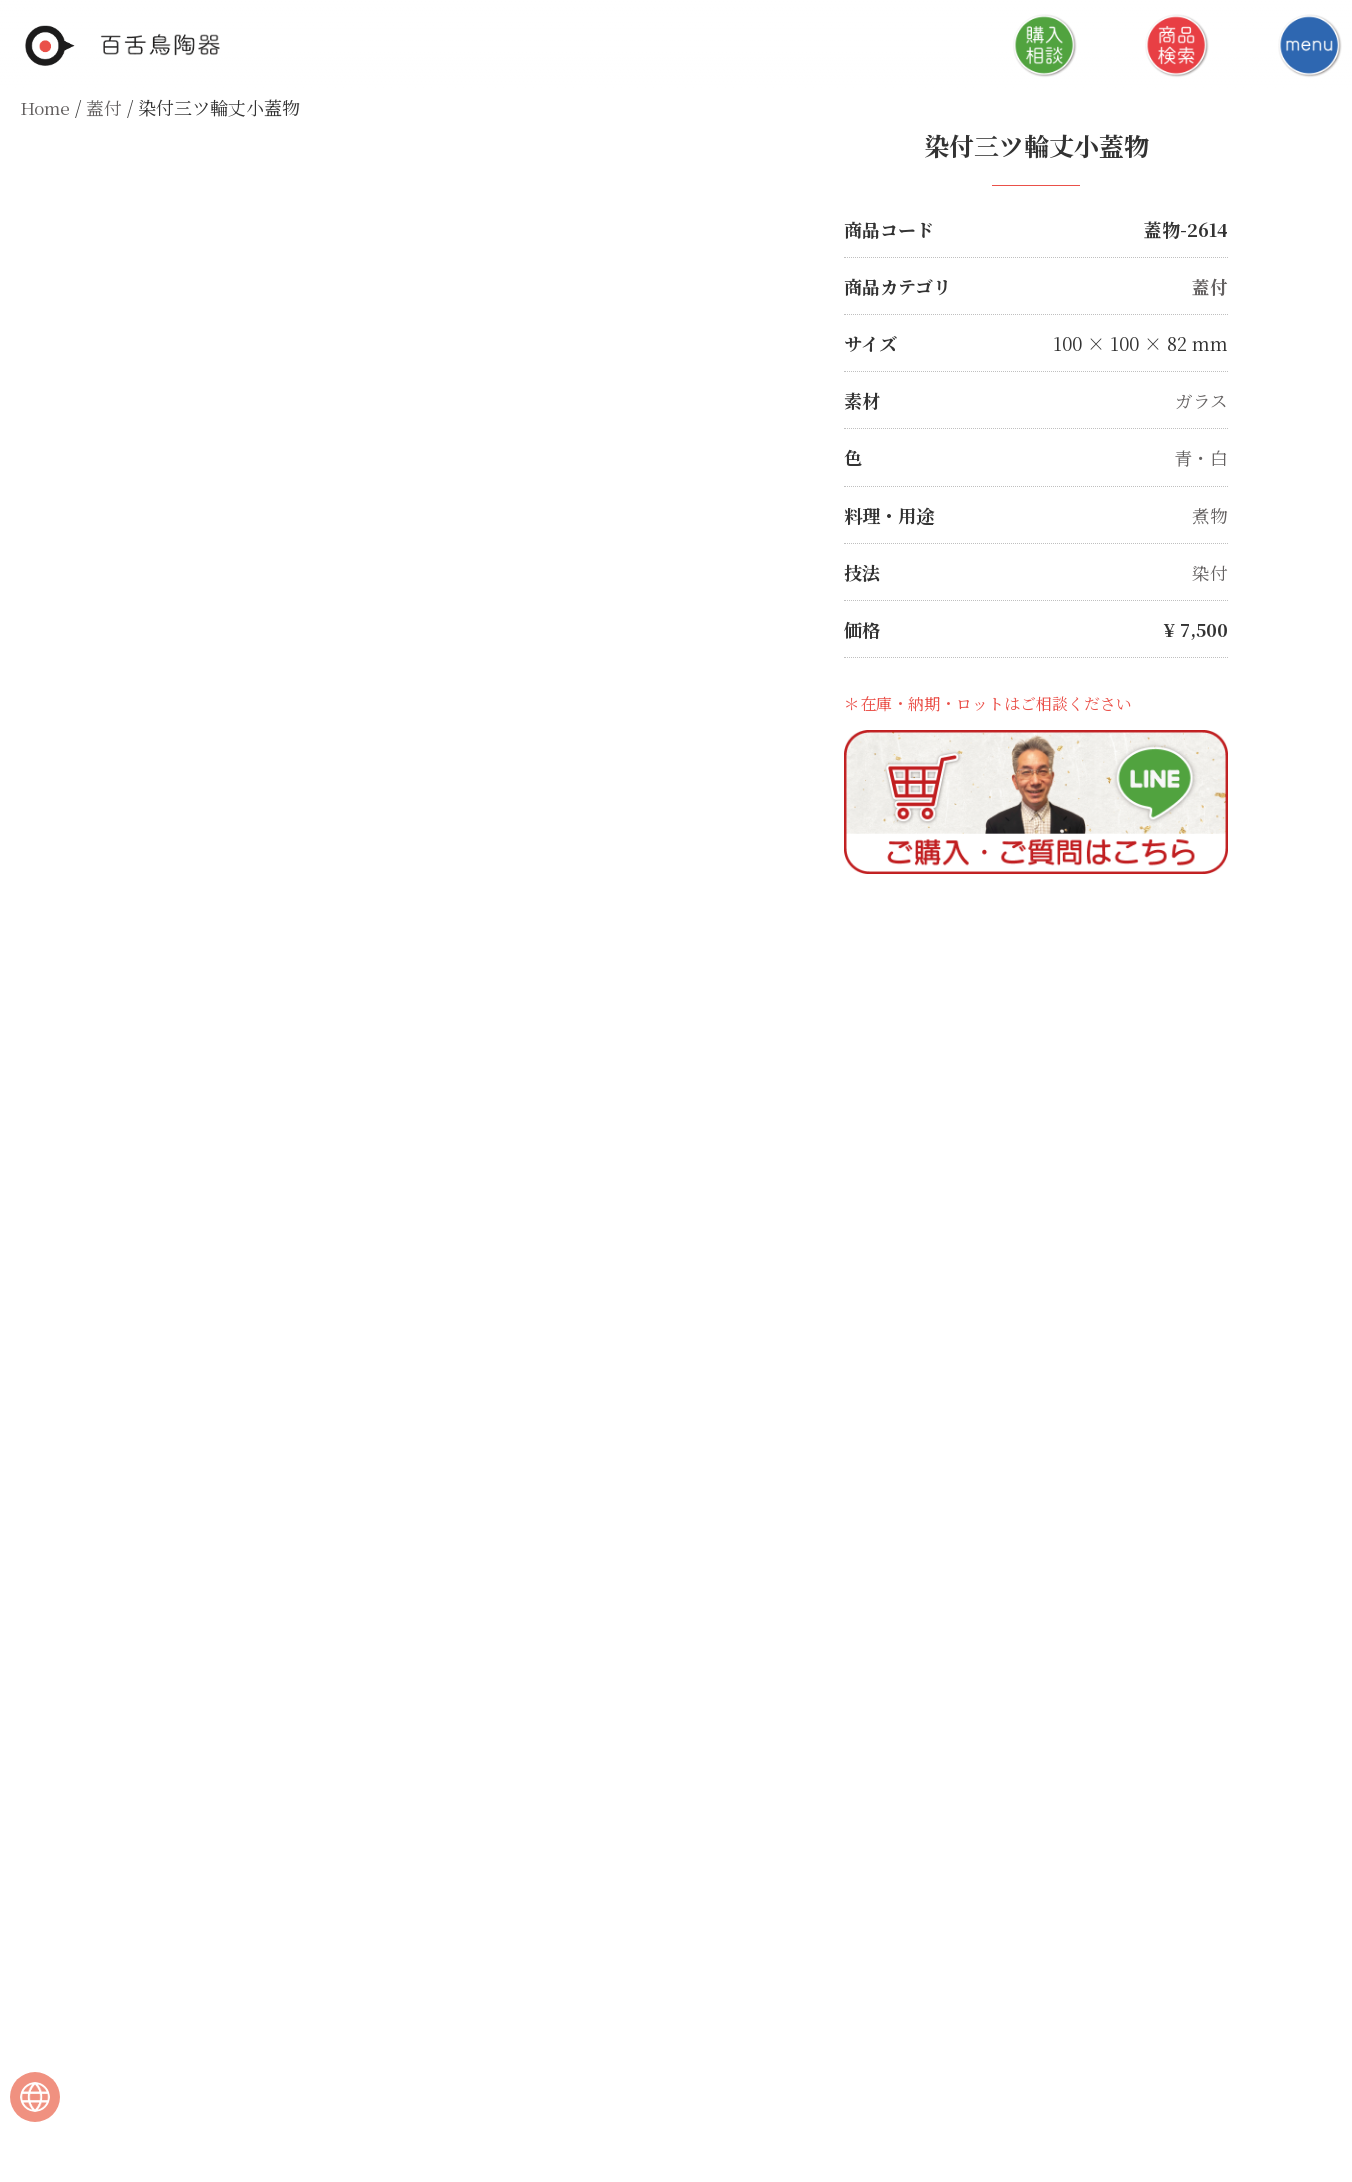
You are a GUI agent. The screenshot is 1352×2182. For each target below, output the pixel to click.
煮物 (1210, 514)
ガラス (1201, 400)
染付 (1210, 571)
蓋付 (107, 107)
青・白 (1201, 457)
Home (46, 107)
